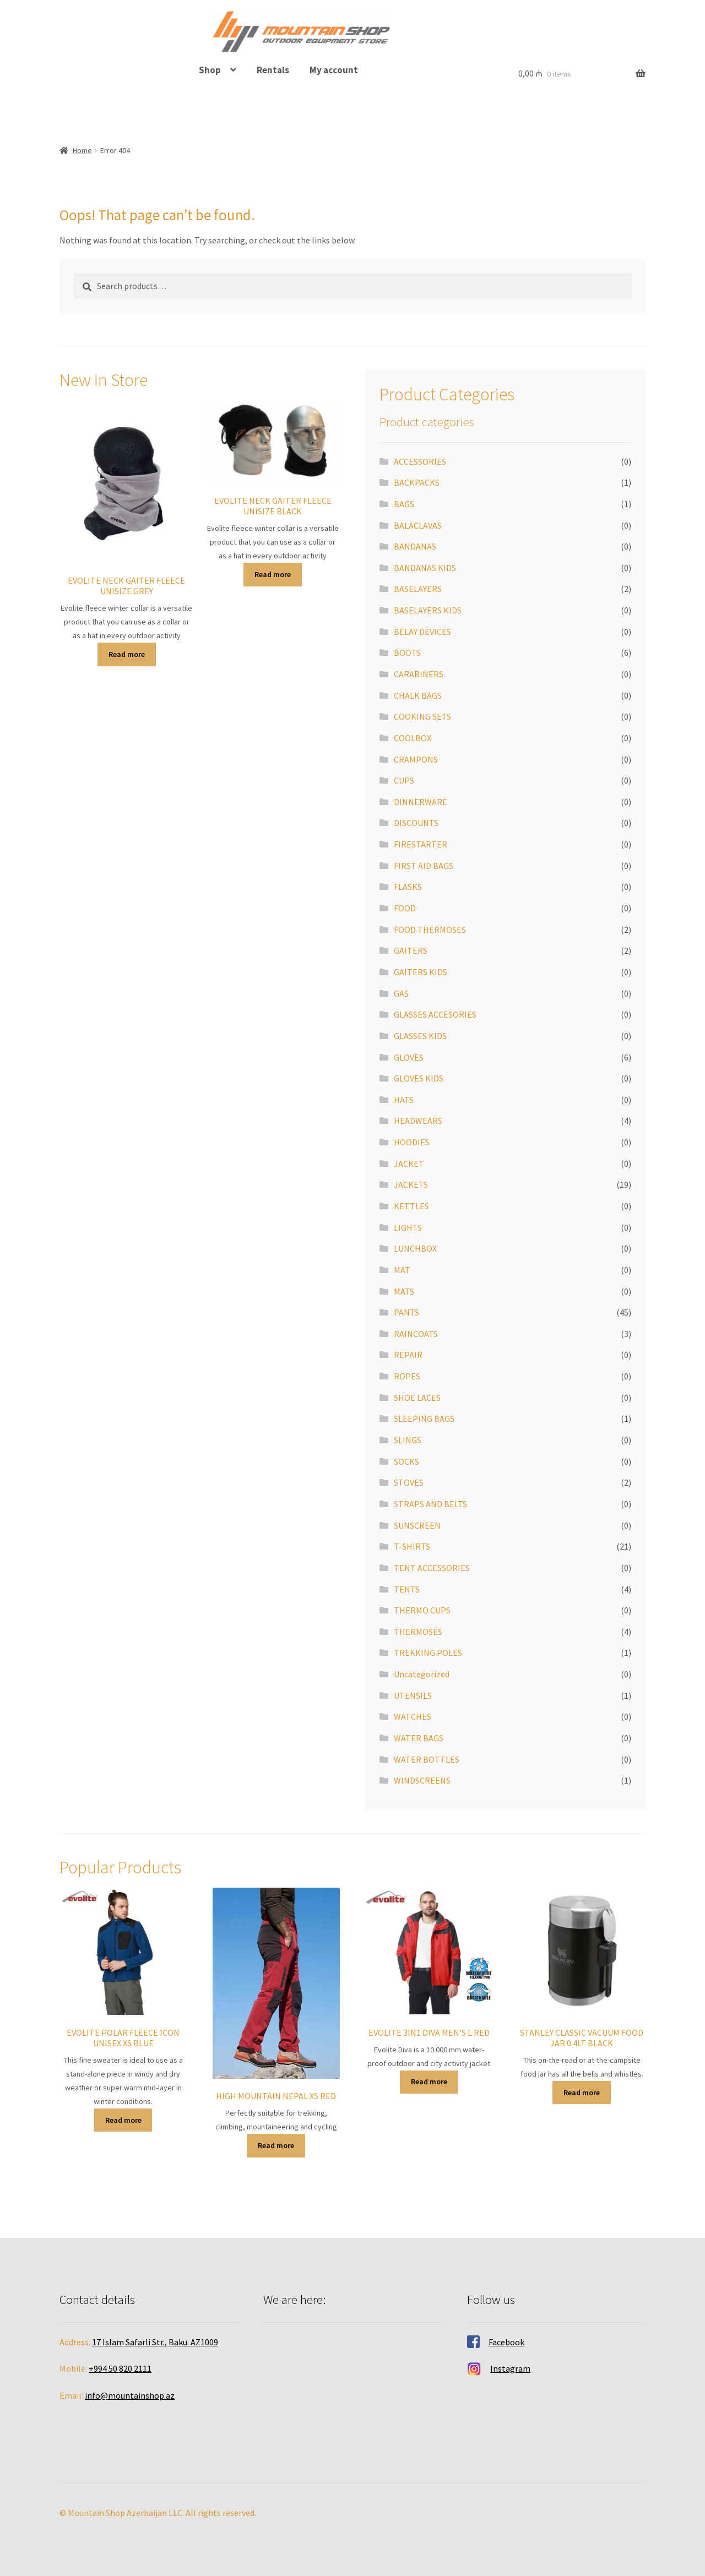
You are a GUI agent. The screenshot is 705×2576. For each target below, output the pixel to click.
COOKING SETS (422, 716)
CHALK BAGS (418, 695)
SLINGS (407, 1439)
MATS (404, 1291)
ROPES (407, 1376)
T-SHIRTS (412, 1546)
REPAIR (408, 1354)
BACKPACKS (417, 482)
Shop (210, 70)
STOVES (409, 1482)
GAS (401, 993)
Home (82, 150)
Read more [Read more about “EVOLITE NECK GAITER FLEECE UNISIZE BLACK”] (272, 574)
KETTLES (411, 1205)
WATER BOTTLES (426, 1759)
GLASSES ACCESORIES (435, 1014)
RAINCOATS (416, 1333)
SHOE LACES (417, 1397)
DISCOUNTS (416, 822)
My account (334, 70)
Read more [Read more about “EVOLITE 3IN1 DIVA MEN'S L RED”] (429, 2081)
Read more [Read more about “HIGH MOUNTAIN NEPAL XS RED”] (276, 2145)
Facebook (506, 2341)
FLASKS (408, 886)
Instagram (510, 2368)
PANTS (406, 1312)
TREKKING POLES (428, 1652)
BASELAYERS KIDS (428, 610)
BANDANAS (415, 546)
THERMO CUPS (422, 1610)
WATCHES (412, 1716)
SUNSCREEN (417, 1525)
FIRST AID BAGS (423, 865)
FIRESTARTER (420, 844)
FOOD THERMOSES (430, 929)
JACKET (409, 1163)
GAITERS (410, 950)
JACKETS (411, 1184)
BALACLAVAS (418, 525)
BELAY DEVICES (422, 631)
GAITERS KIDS (420, 971)
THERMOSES (418, 1631)
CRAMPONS (416, 759)
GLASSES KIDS (420, 1035)
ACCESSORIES (420, 461)
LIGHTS (408, 1227)
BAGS (404, 503)
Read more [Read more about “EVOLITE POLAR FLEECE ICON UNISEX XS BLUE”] (123, 2120)
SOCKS (406, 1461)
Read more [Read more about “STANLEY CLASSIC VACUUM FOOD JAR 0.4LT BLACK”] (581, 2092)
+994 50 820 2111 (120, 2368)
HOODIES (412, 1142)
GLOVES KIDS (418, 1078)
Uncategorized (421, 1674)
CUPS (404, 780)
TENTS (407, 1589)
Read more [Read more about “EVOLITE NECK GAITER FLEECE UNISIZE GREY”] (127, 654)
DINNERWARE (420, 801)
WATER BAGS (418, 1737)
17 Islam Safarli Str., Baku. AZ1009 (155, 2341)
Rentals (273, 70)
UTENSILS (413, 1695)
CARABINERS (418, 674)
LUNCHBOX (415, 1248)
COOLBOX (412, 737)
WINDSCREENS (422, 1780)
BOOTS (407, 652)
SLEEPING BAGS (424, 1418)
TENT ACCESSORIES (432, 1567)
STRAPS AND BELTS (430, 1503)
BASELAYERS (418, 588)
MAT (402, 1269)
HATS (404, 1099)
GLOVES (409, 1057)
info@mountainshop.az (130, 2395)
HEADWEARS (418, 1120)
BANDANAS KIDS (425, 567)
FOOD (405, 908)
